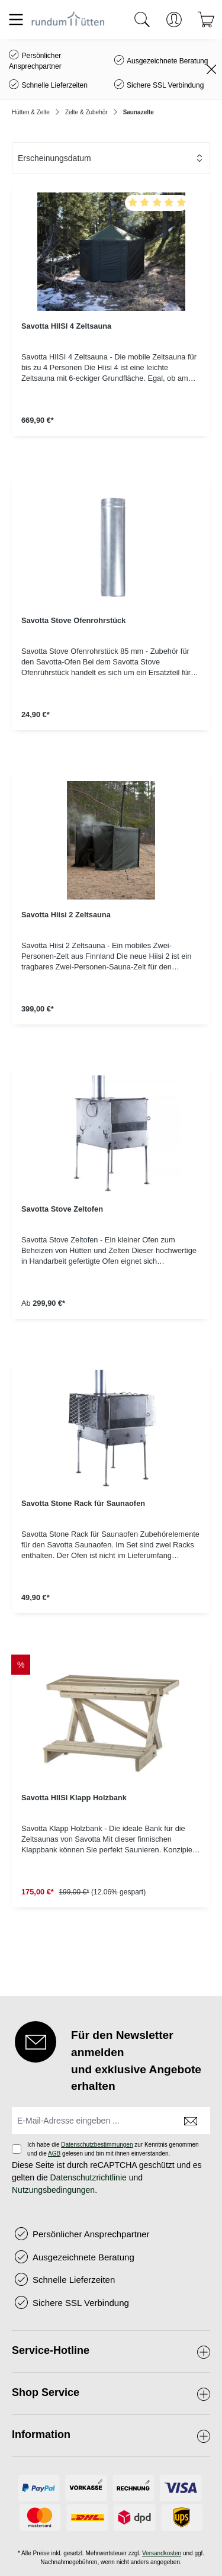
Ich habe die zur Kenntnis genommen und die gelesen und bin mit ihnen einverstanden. (113, 2149)
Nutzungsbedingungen (53, 2190)
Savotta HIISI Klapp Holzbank (74, 1797)
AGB (54, 2153)
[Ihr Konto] (174, 19)
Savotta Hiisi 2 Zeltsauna (66, 914)
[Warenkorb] (206, 19)
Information (41, 2434)
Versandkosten (161, 2553)
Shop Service (45, 2392)
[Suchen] (142, 19)
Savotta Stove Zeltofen (62, 1209)
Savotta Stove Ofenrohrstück (73, 620)
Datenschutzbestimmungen (97, 2144)
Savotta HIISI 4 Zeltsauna (66, 326)
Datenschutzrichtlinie (88, 2177)
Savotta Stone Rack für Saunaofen (83, 1503)
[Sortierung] (111, 158)
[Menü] (16, 19)
